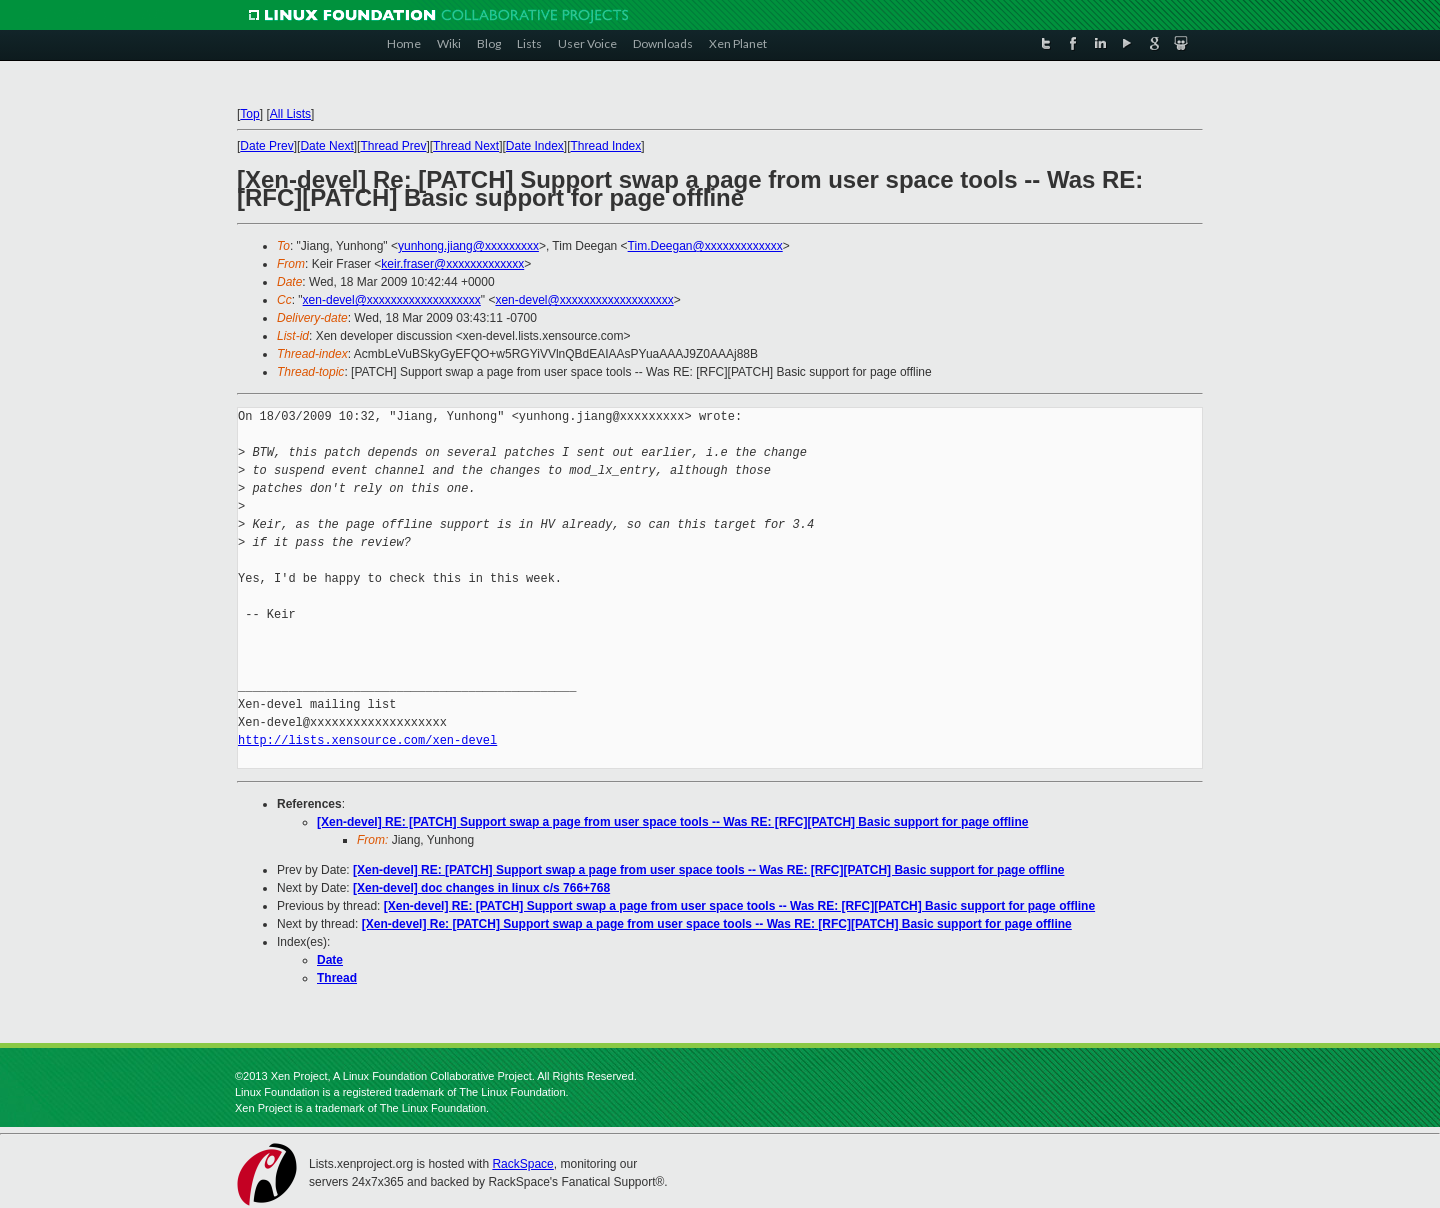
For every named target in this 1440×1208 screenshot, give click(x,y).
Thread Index (606, 146)
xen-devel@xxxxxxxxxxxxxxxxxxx (392, 300)
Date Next (326, 146)
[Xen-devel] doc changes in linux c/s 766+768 (481, 888)
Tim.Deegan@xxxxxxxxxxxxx (705, 246)
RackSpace (522, 1164)
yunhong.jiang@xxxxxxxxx (468, 246)
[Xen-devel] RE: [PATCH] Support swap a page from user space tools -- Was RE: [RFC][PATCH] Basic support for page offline (672, 822)
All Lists (290, 114)
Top (249, 114)
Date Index (535, 146)
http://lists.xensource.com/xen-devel (367, 740)
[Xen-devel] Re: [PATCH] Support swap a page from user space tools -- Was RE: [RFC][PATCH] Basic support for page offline (717, 924)
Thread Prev (393, 146)
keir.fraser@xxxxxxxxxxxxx (452, 264)
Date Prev (266, 146)
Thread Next (466, 146)
